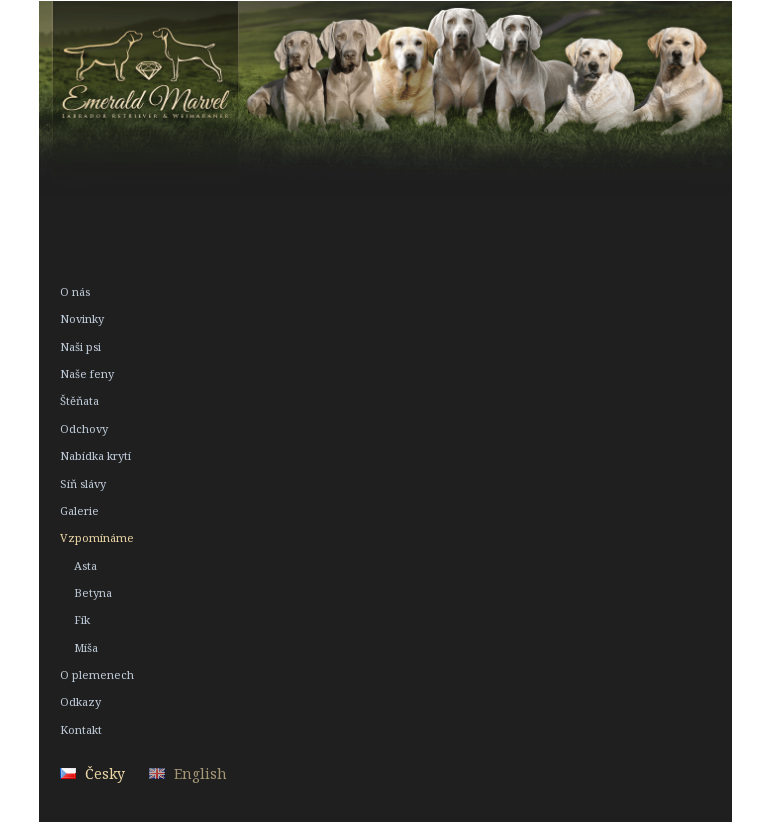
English (200, 773)
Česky (105, 773)
